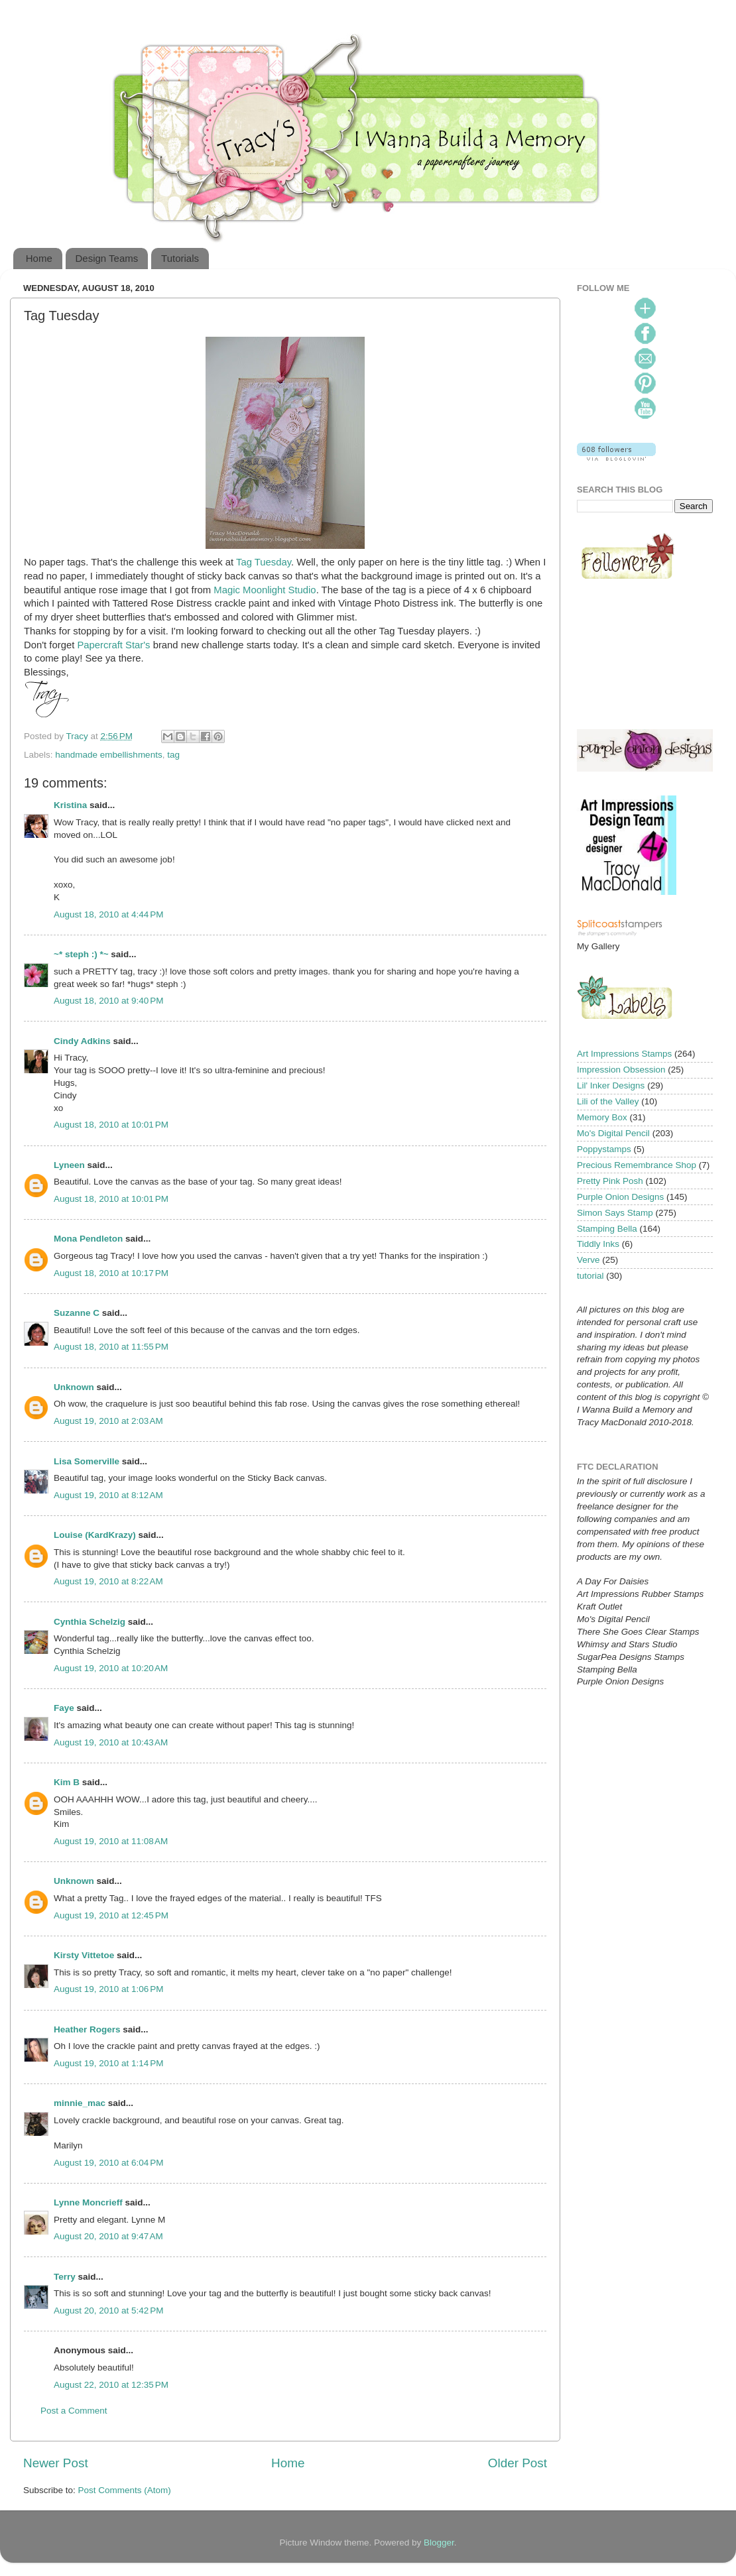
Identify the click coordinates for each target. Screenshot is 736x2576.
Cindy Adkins (82, 1041)
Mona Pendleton (88, 1239)
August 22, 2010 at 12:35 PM (111, 2385)
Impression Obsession (621, 1070)
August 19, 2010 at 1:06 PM (109, 1989)
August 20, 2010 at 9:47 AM (108, 2236)
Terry (65, 2277)
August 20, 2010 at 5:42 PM (109, 2310)
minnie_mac (79, 2103)
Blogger (439, 2542)
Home (39, 258)
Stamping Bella (607, 1229)
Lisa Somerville (86, 1461)
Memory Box (602, 1117)
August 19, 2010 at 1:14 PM (109, 2063)
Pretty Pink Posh (610, 1181)
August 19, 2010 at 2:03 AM (108, 1421)
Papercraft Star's (115, 645)
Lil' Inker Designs (610, 1085)
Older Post (517, 2463)
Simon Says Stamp (615, 1213)
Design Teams (107, 258)
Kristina (70, 805)
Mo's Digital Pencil (613, 1133)
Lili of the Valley (608, 1101)
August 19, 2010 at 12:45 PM (111, 1915)
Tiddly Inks (598, 1244)
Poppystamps (604, 1149)
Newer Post (55, 2463)
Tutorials (180, 258)
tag (173, 755)
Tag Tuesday (263, 562)
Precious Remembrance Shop (636, 1165)
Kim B (67, 1782)
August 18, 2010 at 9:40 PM (109, 1001)
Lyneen (69, 1165)
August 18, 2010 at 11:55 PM (111, 1347)
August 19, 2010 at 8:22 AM (108, 1581)
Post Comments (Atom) (124, 2490)
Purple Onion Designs (620, 1197)
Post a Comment (73, 2411)
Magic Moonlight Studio (265, 590)
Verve (588, 1260)
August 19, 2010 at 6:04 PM (109, 2163)
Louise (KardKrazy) (95, 1535)
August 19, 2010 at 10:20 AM (111, 1668)
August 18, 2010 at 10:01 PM (111, 1125)
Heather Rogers (87, 2029)
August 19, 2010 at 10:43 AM (111, 1742)
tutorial (590, 1276)
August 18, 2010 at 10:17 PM (111, 1273)
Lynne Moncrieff (88, 2202)
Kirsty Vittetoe (84, 1955)
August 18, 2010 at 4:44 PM (109, 914)
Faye (64, 1708)
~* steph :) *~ (81, 954)
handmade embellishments (108, 755)
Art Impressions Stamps (624, 1054)
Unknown (74, 1387)
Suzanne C (76, 1313)
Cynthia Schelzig (89, 1622)
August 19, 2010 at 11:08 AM (111, 1841)
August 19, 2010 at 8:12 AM (108, 1495)
